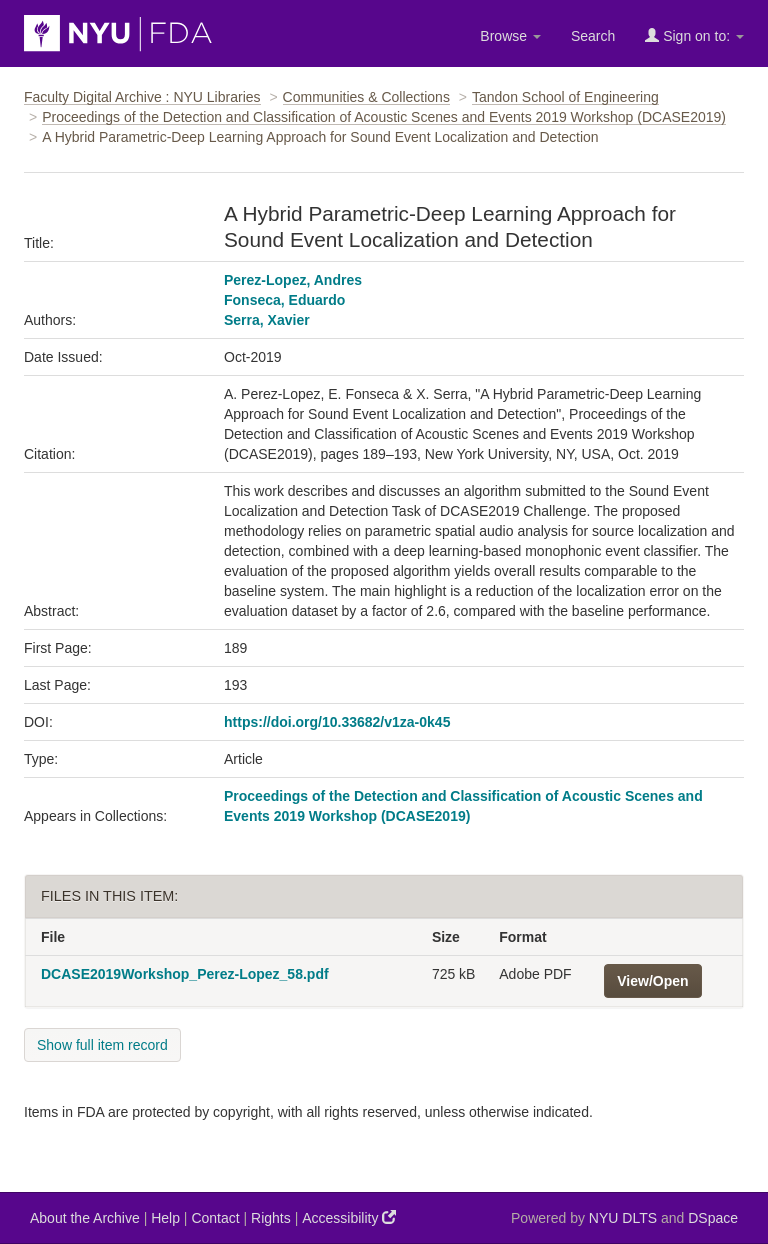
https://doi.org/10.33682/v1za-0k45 (337, 722)
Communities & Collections (366, 97)
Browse (510, 36)
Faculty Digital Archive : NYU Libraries (142, 97)
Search (593, 36)
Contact (215, 1218)
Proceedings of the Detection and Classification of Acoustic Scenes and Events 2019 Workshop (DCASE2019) (384, 117)
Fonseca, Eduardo (284, 300)
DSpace (713, 1218)
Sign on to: (694, 35)
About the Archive (85, 1218)
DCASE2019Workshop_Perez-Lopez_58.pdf (185, 974)
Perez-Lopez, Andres (293, 280)
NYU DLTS (623, 1218)
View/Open (652, 981)
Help (165, 1218)
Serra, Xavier (267, 320)
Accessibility (349, 1217)
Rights (271, 1218)
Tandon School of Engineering (565, 97)
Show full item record (102, 1045)
